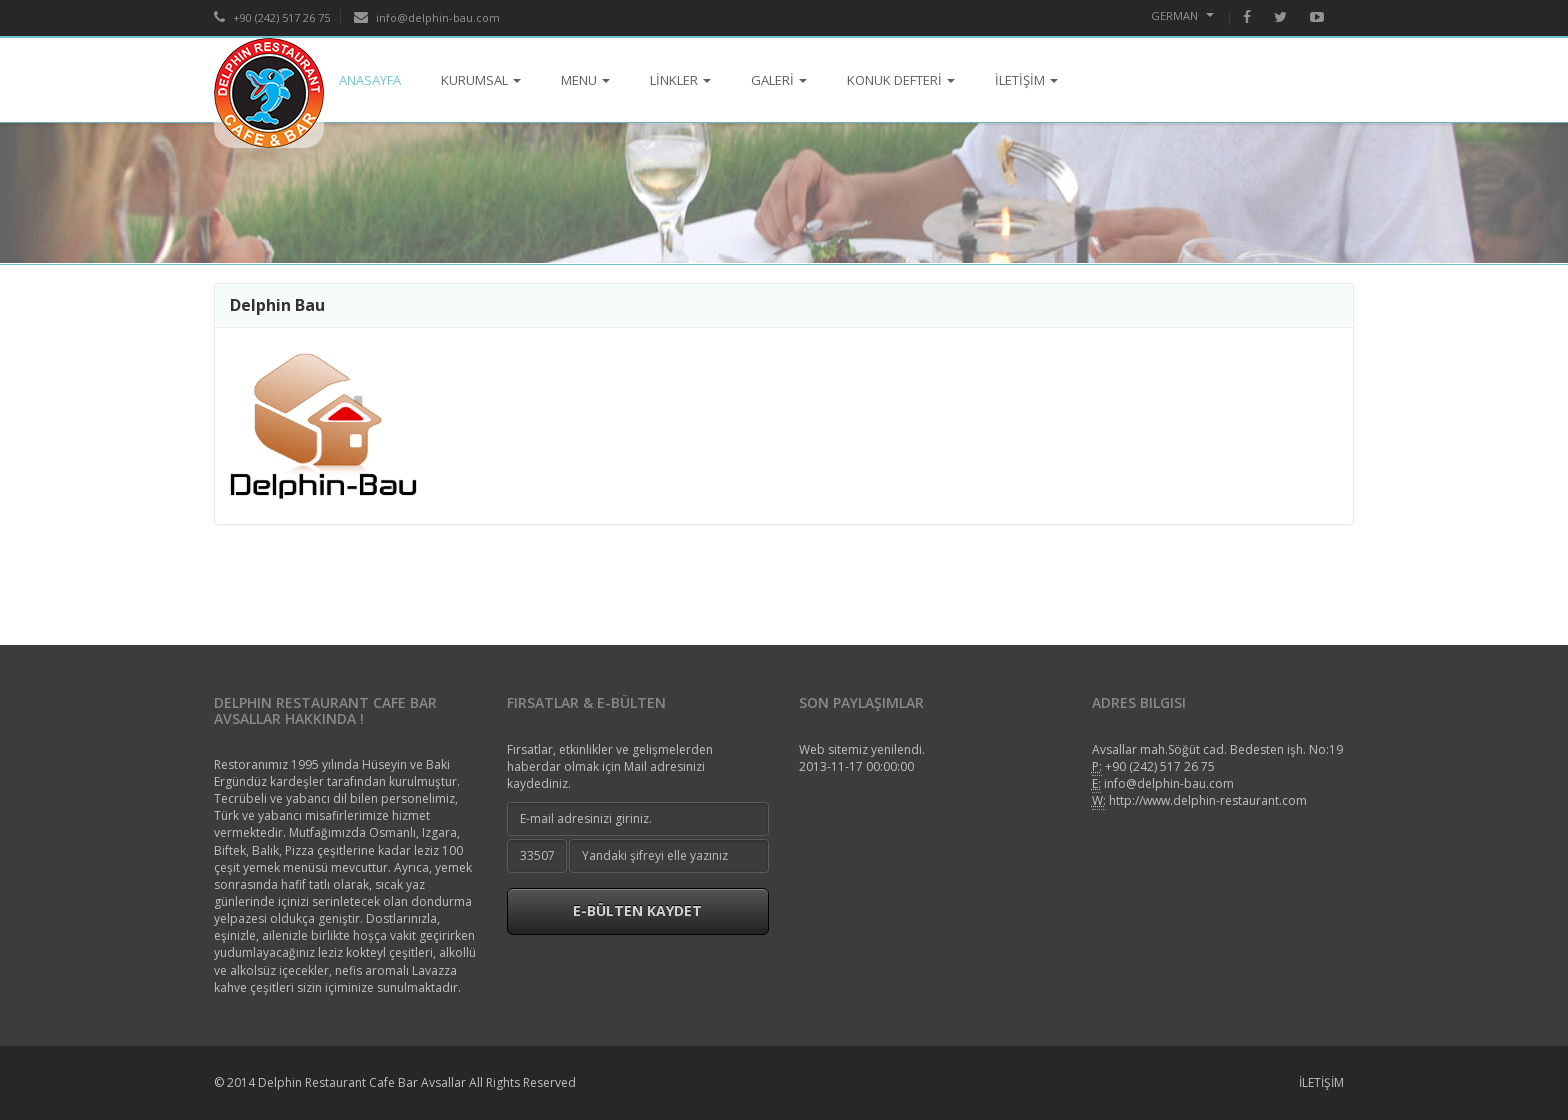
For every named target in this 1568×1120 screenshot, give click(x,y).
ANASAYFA (370, 80)
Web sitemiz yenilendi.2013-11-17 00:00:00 (862, 758)
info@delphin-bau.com (427, 17)
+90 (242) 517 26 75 (272, 17)
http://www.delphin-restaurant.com (1208, 800)
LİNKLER (680, 80)
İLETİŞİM (1026, 80)
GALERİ (779, 80)
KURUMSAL (481, 80)
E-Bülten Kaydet (637, 910)
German (1182, 15)
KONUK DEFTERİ (901, 80)
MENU (585, 80)
